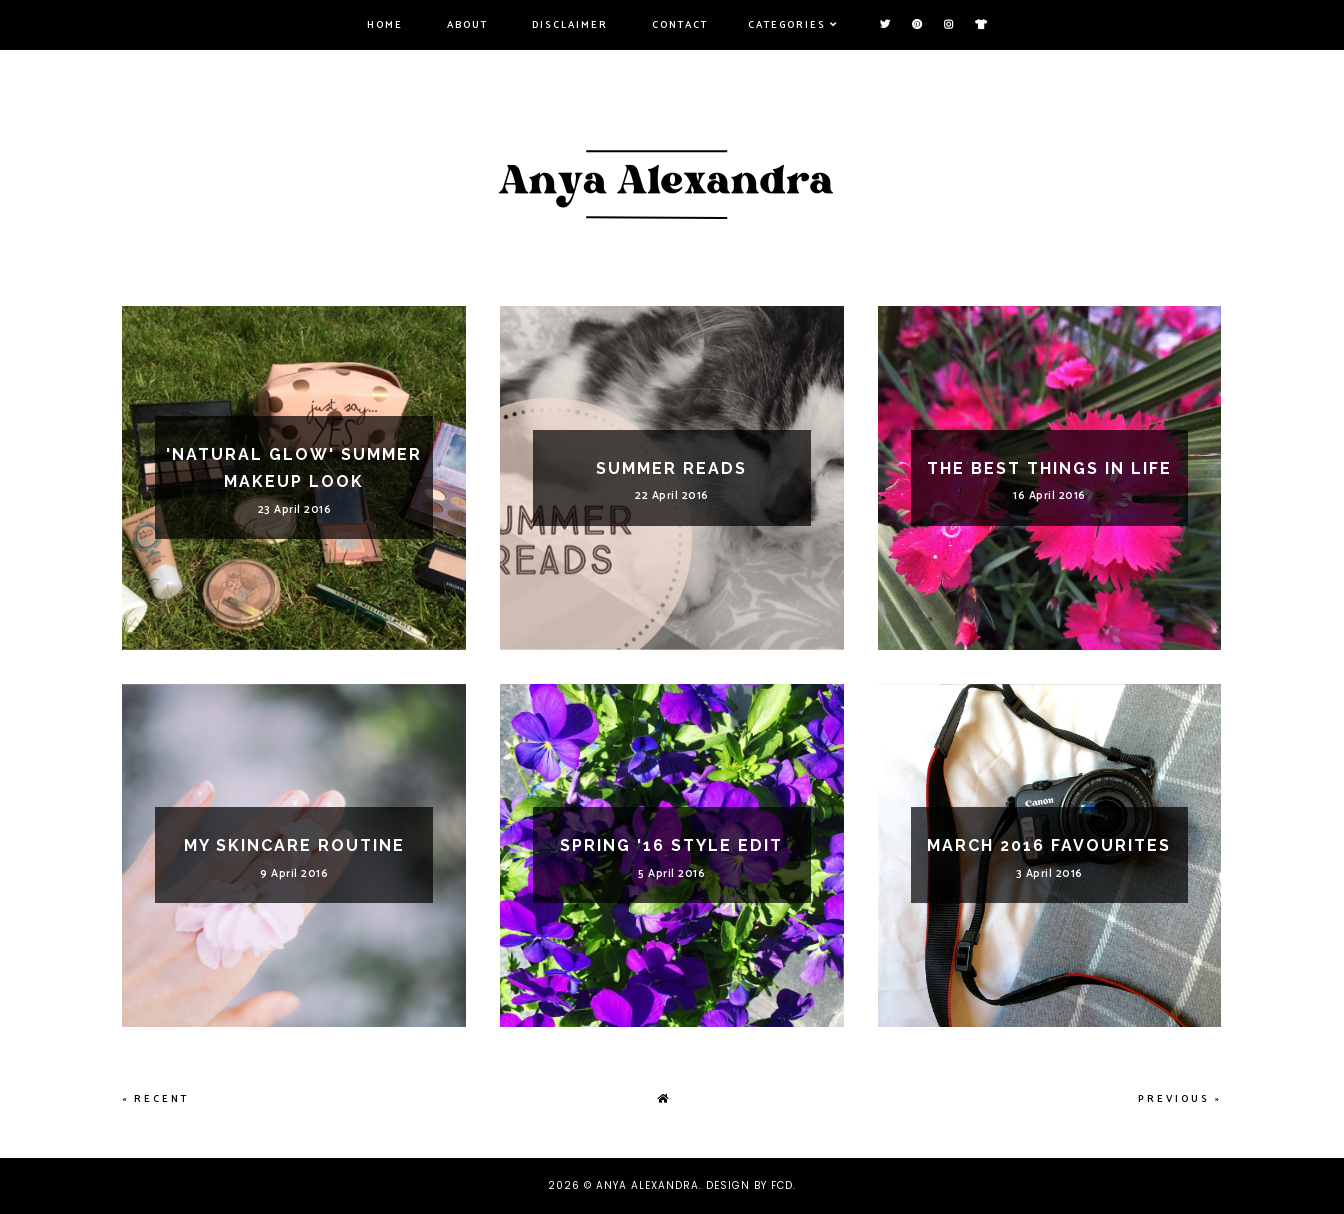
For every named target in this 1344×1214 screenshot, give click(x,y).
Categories (787, 25)
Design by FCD (749, 1185)
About (467, 25)
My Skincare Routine (294, 845)
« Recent (155, 1099)
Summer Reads (671, 468)
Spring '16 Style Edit (671, 845)
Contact (680, 25)
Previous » (1180, 1099)
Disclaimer (570, 25)
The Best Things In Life (1049, 468)
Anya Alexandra (647, 1185)
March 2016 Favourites (1049, 845)
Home (385, 25)
